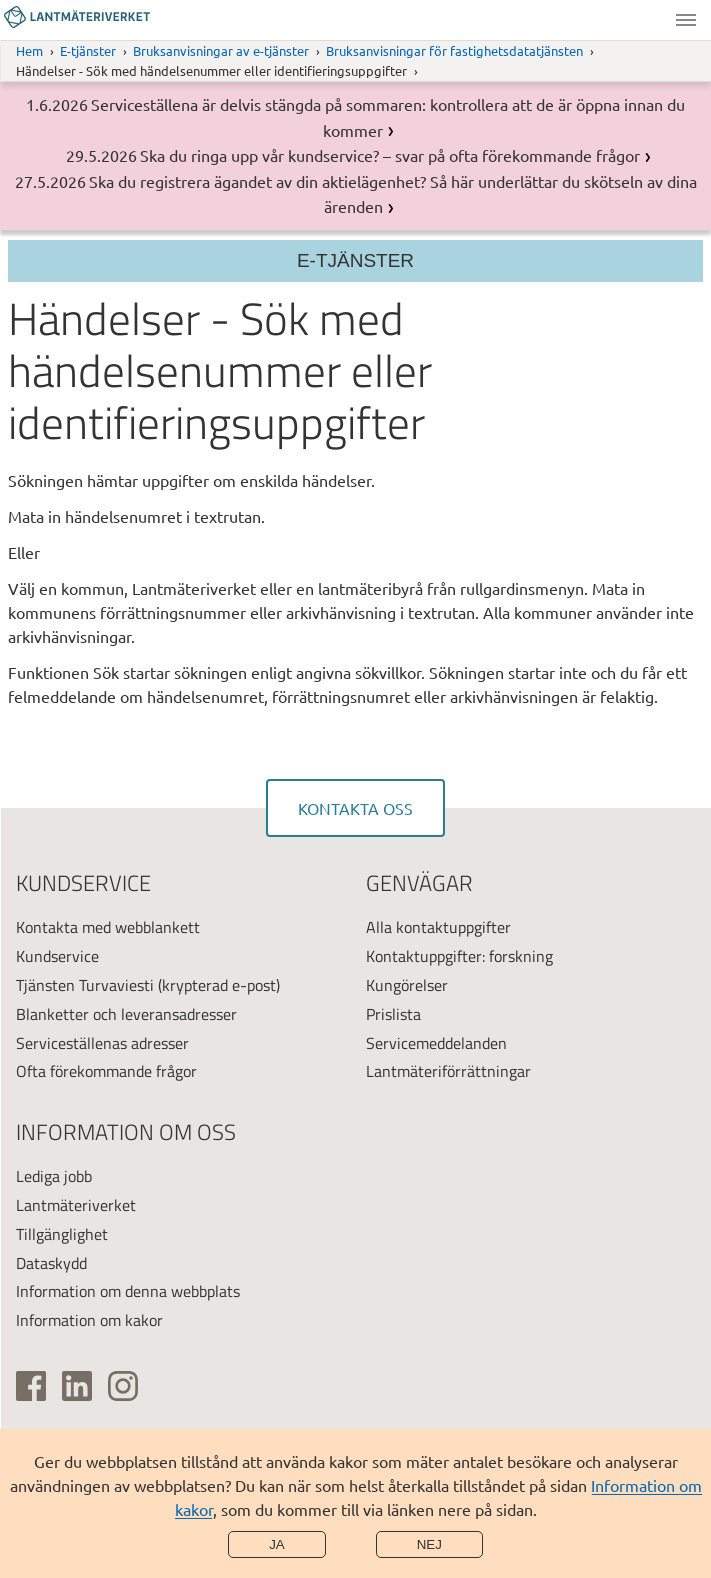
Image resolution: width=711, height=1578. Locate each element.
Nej (429, 1544)
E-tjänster (88, 50)
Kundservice (57, 956)
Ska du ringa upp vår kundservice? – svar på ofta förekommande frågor (390, 155)
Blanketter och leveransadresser (126, 1014)
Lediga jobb (54, 1176)
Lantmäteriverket (76, 1205)
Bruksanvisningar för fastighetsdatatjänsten (454, 50)
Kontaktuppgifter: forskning (459, 956)
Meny (686, 20)
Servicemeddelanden (436, 1043)
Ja (277, 1544)
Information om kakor (89, 1320)
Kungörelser (407, 985)
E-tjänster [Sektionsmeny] (355, 260)
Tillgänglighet (62, 1234)
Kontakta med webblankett (108, 927)
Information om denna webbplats (128, 1291)
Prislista (393, 1014)
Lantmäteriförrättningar (448, 1071)
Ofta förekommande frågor (106, 1071)
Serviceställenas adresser (102, 1043)
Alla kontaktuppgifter (438, 927)
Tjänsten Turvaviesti (85, 985)
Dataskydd (51, 1263)
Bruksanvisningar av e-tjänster (221, 50)
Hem (29, 50)
